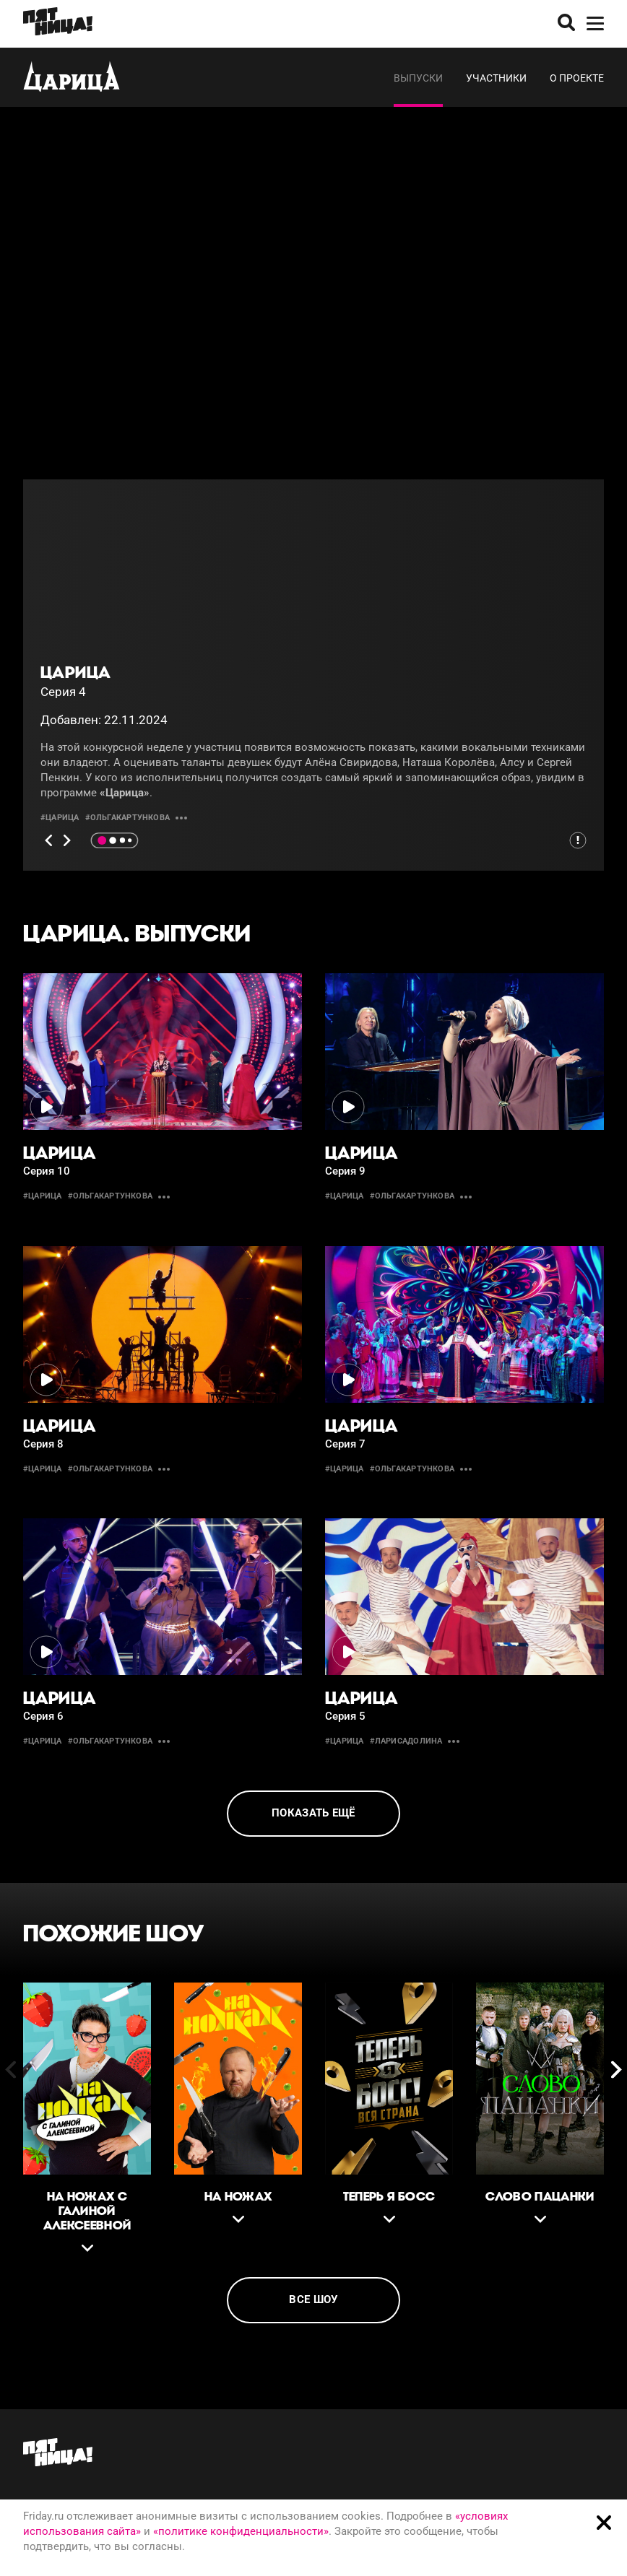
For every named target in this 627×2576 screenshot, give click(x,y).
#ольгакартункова (127, 817)
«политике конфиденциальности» (241, 2531)
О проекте (577, 78)
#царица (59, 817)
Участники (496, 78)
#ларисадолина (406, 1741)
